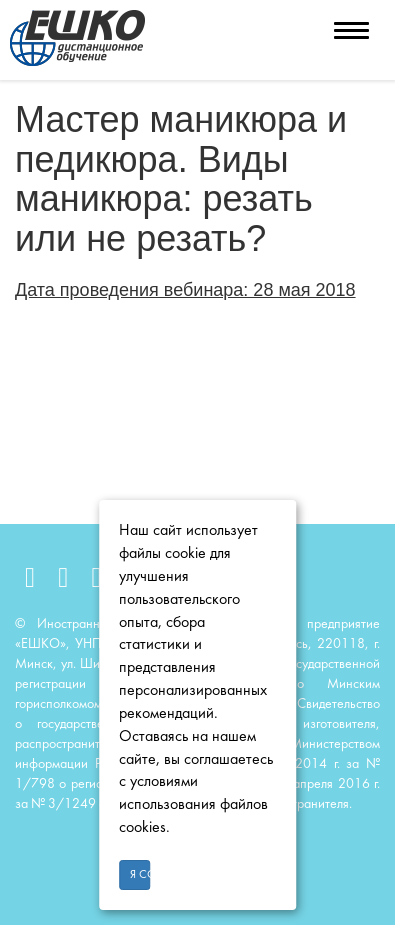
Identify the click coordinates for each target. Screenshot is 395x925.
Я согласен (140, 875)
